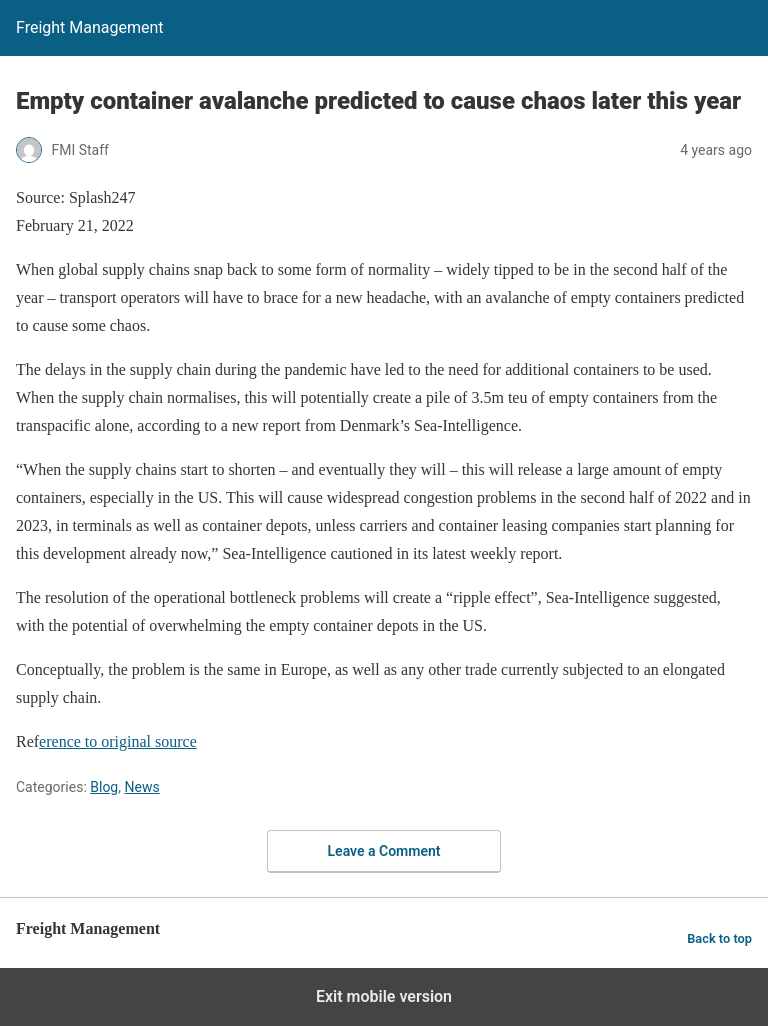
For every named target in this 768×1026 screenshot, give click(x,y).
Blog (104, 787)
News (141, 787)
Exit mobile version (384, 996)
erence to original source (118, 741)
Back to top (719, 938)
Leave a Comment (384, 851)
